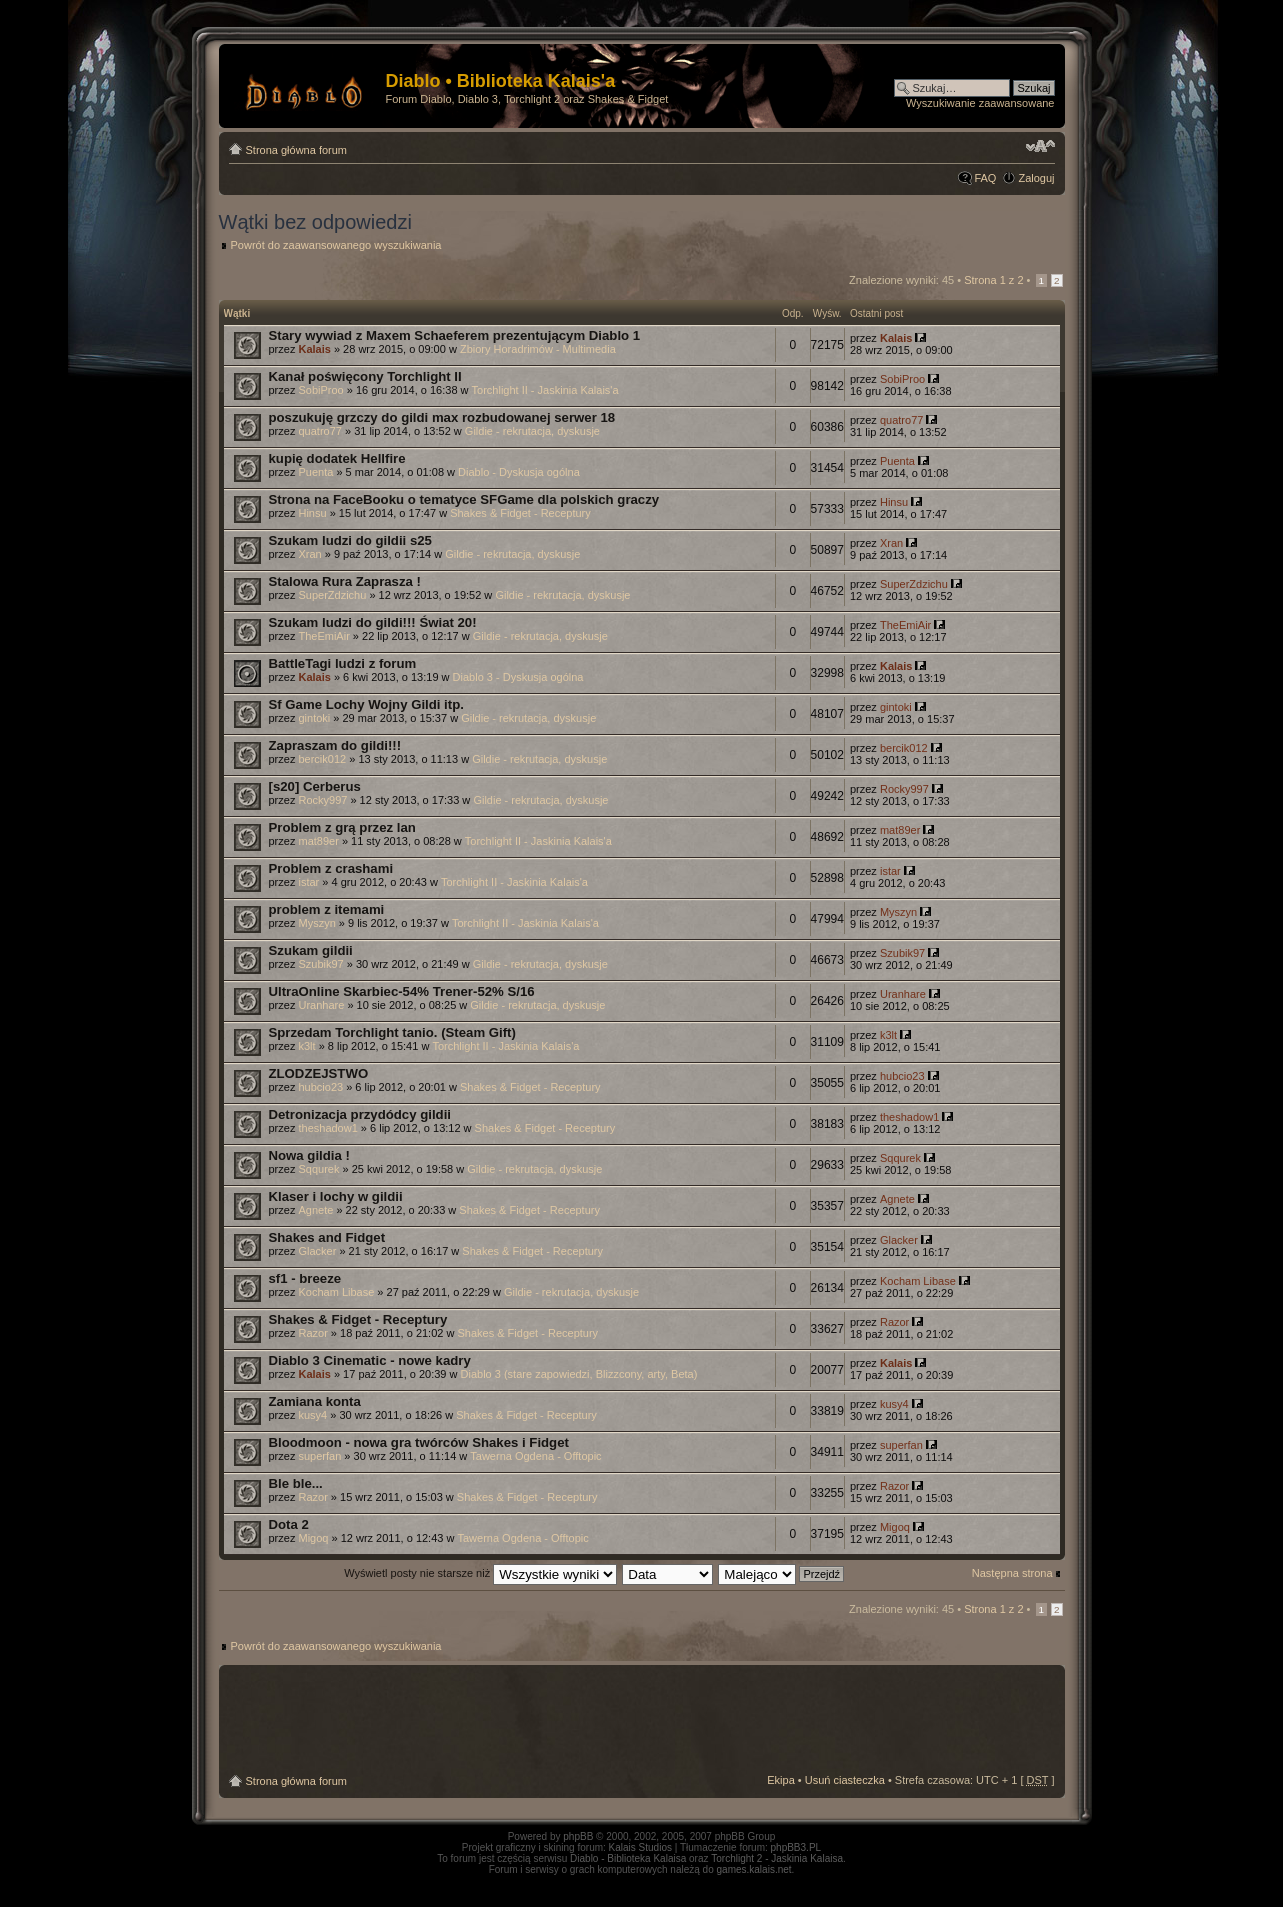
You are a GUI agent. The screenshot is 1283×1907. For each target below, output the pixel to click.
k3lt (306, 1046)
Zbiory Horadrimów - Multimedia (538, 349)
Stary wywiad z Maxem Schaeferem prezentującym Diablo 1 (455, 335)
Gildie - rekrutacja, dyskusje (532, 431)
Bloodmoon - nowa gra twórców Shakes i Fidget (419, 1442)
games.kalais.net (754, 1869)
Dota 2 (289, 1524)
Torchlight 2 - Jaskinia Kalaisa (777, 1858)
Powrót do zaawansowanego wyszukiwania (336, 245)
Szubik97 (320, 964)
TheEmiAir (323, 636)
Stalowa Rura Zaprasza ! (345, 581)
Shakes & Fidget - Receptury (520, 513)
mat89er (318, 841)
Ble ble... (296, 1483)
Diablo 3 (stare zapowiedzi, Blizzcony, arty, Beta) (579, 1374)
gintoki (314, 718)
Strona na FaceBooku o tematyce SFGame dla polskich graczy (464, 499)
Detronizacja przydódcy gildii (360, 1114)
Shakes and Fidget (327, 1237)
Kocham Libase (336, 1292)
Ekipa (781, 1780)
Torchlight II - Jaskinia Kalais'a (545, 390)
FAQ (985, 178)
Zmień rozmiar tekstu (1040, 146)
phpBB (578, 1836)
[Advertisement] (642, 1720)
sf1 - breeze (305, 1278)
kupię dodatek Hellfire (337, 458)
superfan (319, 1456)
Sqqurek (318, 1169)
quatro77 (319, 431)
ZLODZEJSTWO (319, 1073)
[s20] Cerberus (315, 786)
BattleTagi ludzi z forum (343, 663)
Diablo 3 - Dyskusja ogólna (518, 677)
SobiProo (320, 390)
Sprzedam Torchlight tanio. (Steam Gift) (392, 1032)
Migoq (313, 1538)
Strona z (993, 280)
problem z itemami (327, 909)
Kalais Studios (640, 1847)
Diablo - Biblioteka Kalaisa (628, 1858)
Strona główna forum (297, 150)
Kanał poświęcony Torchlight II (365, 376)
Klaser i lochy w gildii (336, 1196)
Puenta (315, 472)
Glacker (317, 1251)
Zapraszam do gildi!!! (335, 745)
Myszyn (316, 923)
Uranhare (321, 1005)
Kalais (314, 349)
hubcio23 (320, 1087)
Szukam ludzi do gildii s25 (350, 540)
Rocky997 (322, 800)
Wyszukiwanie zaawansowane (980, 103)
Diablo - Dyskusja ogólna (519, 472)
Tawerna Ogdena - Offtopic (535, 1456)
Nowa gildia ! (309, 1155)
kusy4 (312, 1415)
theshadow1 (327, 1128)
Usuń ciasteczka (845, 1780)
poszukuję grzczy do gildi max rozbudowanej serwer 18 (442, 417)
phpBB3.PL (796, 1847)
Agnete (315, 1210)
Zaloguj (1036, 178)
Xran (309, 554)
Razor (312, 1333)
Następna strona (1012, 1573)
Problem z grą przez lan (342, 827)
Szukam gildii (311, 950)
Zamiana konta (315, 1401)
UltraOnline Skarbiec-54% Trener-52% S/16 (402, 991)
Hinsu (312, 513)
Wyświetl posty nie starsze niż (480, 1573)
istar (308, 882)
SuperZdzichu (332, 595)
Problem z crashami (331, 868)
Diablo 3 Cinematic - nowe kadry (370, 1360)
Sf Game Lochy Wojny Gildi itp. (366, 704)
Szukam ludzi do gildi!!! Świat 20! (373, 622)
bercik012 (322, 759)
